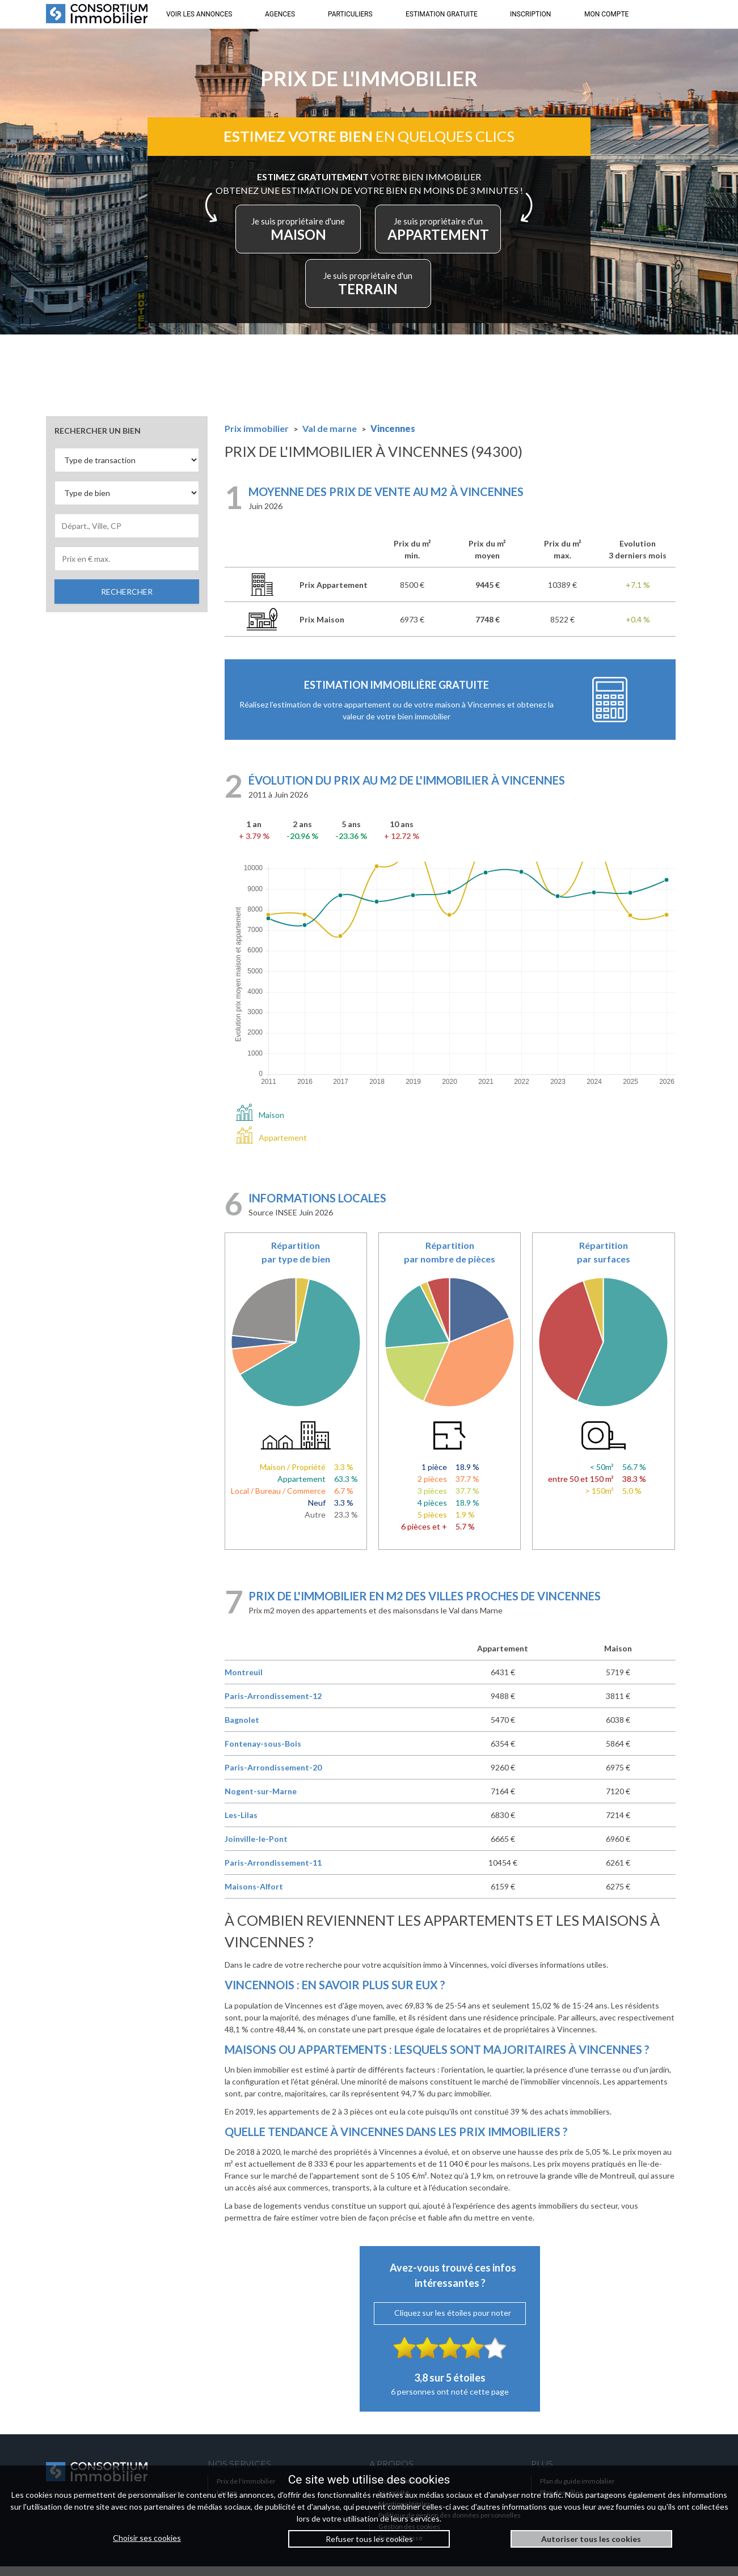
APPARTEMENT (316, 290)
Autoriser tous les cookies (591, 2539)
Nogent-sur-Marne (261, 1801)
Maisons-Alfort (254, 1896)
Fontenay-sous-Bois (263, 1753)
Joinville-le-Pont (256, 1848)
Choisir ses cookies (147, 2538)
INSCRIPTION (530, 14)
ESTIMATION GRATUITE (442, 14)
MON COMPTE (606, 14)
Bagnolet (242, 1729)
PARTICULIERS (350, 14)
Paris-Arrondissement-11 (273, 1872)
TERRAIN (427, 290)
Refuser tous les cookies (369, 2539)
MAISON (366, 236)
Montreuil (244, 1682)
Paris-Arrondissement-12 (273, 1705)
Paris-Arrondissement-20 (273, 1777)
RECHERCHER (127, 601)
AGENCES (280, 14)
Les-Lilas (241, 1824)
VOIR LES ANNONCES (199, 14)
